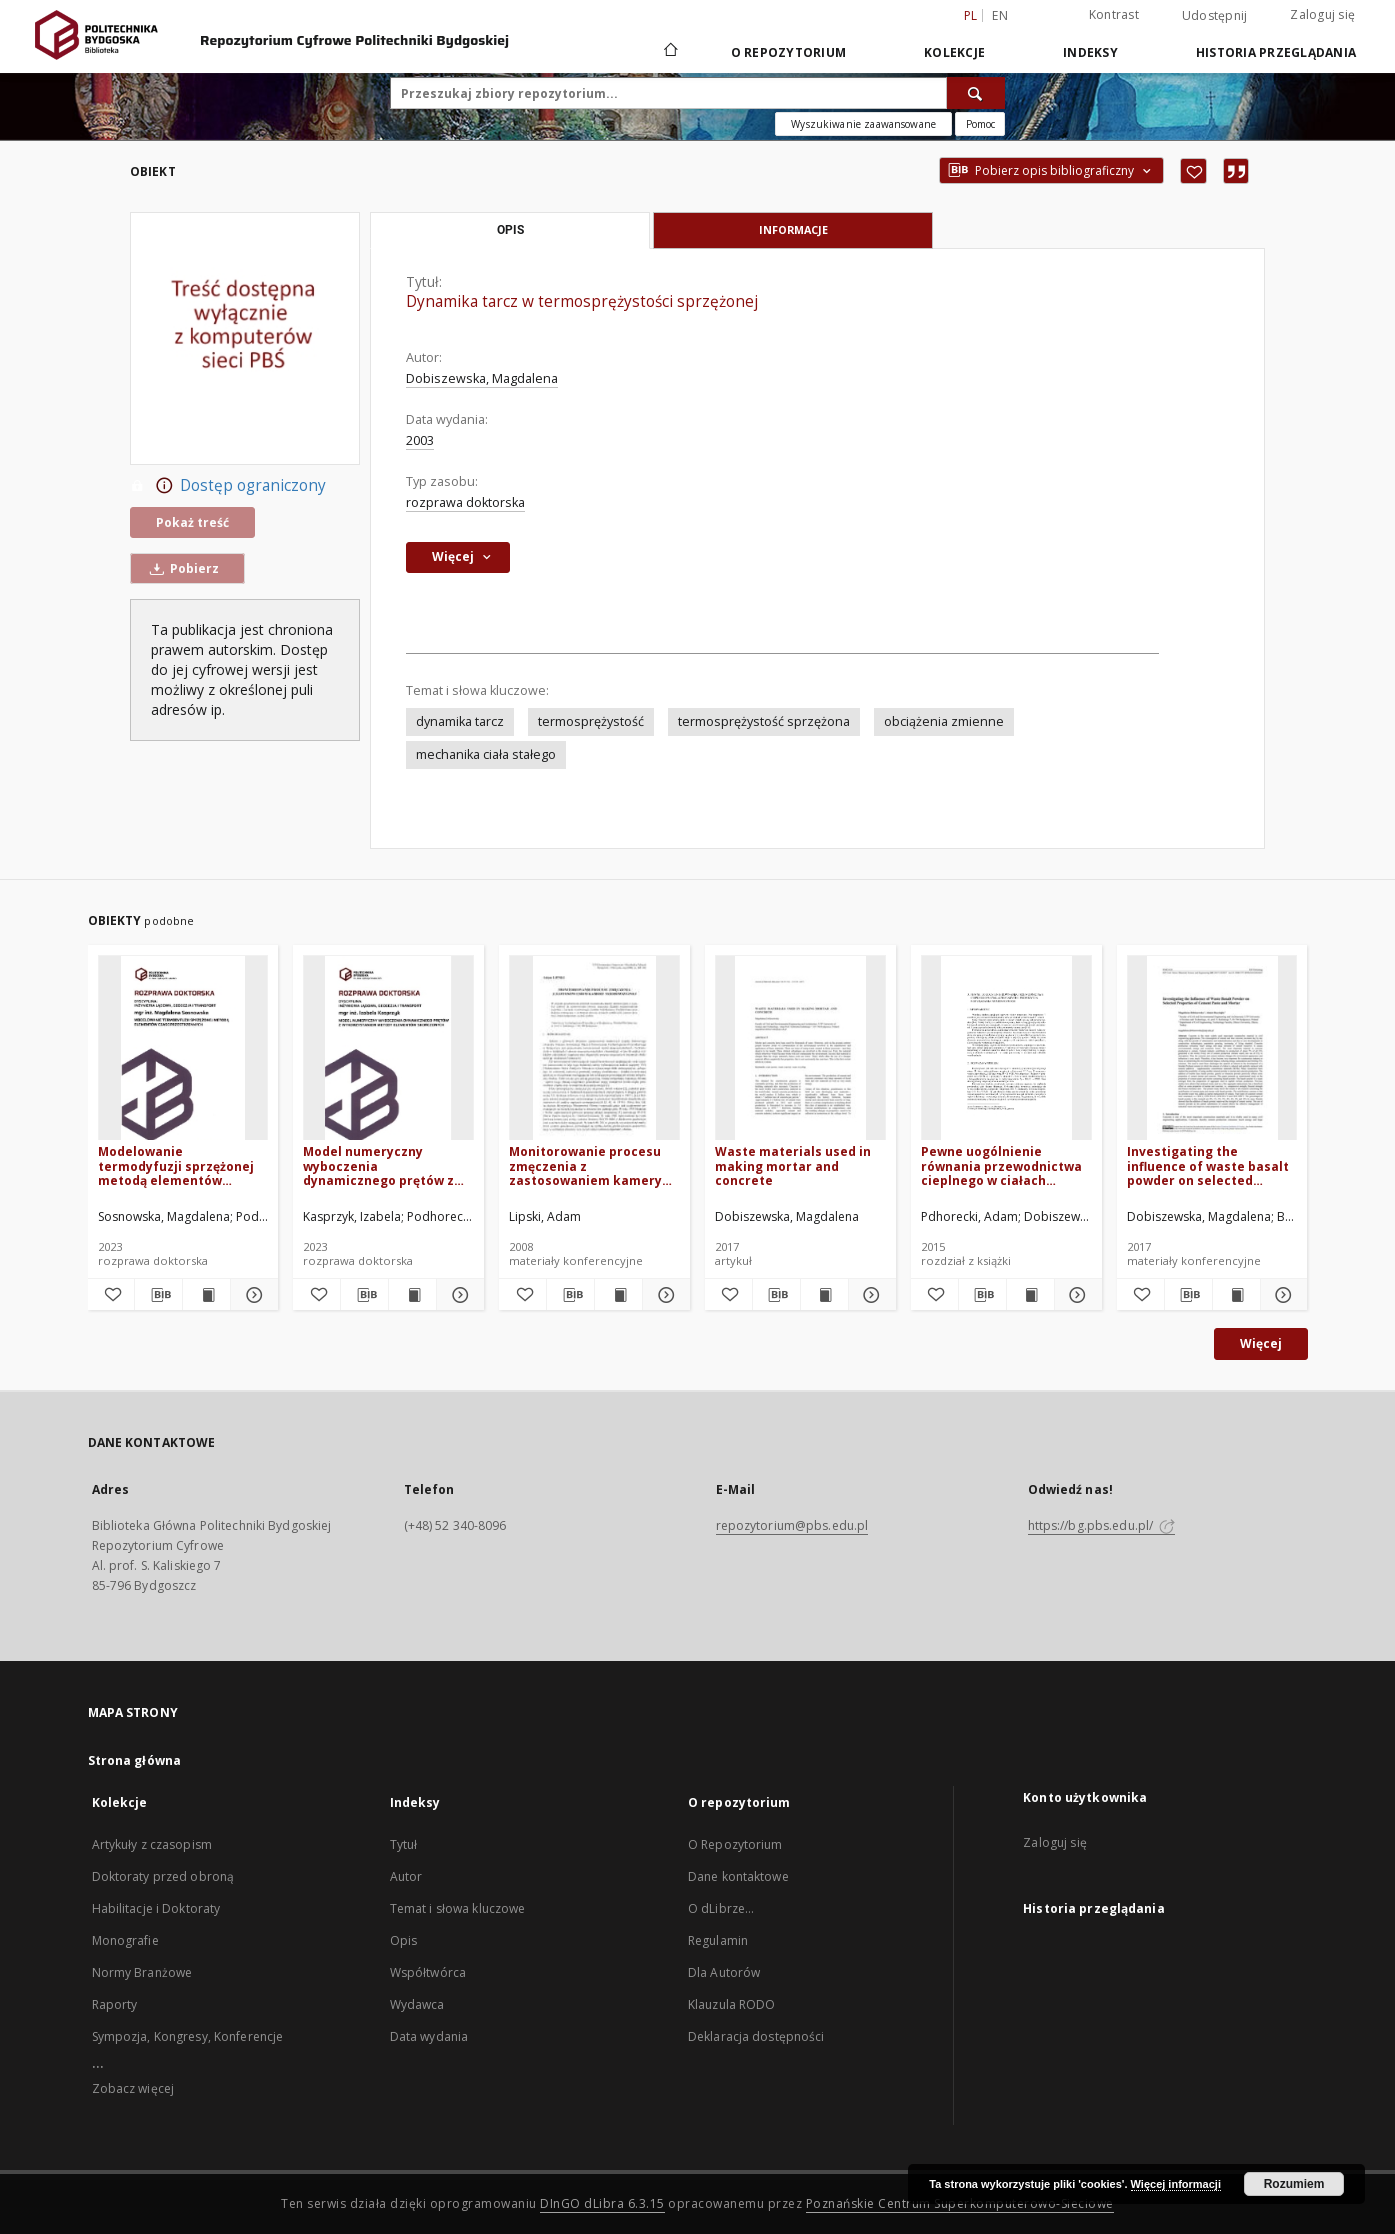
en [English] (1000, 15)
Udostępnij (1215, 16)
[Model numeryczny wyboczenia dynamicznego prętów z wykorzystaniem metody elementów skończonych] (388, 1048)
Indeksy (1090, 52)
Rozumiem (1294, 2184)
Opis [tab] (510, 230)
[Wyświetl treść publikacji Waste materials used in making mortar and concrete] (824, 1295)
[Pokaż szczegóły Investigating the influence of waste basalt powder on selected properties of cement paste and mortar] (1281, 1295)
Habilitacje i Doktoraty (156, 1908)
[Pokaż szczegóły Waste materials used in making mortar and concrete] (869, 1295)
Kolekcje (954, 52)
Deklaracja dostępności (756, 2036)
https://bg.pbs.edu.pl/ (1102, 1525)
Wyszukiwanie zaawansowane (863, 124)
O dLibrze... (721, 1908)
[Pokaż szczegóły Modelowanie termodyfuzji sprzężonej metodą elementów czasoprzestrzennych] (251, 1295)
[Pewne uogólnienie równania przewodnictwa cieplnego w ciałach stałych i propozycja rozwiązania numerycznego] (1006, 1048)
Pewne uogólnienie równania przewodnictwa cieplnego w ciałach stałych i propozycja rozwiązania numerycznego (1001, 1165)
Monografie (125, 1940)
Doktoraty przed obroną (163, 1876)
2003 (420, 440)
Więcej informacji (1176, 2184)
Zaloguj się (1322, 14)
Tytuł (404, 1844)
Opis (403, 1940)
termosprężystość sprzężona (764, 721)
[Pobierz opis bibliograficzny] (158, 1295)
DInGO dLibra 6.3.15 (602, 2203)
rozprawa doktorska (465, 502)
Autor (406, 1876)
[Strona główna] (669, 52)
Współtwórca (428, 1972)
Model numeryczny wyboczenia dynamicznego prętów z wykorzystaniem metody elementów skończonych (382, 1165)
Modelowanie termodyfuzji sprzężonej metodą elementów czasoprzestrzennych (176, 1165)
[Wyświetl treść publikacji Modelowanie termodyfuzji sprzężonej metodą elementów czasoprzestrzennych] (206, 1295)
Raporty (115, 2004)
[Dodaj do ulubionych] (1193, 171)
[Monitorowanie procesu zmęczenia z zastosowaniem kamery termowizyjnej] (594, 1048)
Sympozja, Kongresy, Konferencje (188, 2036)
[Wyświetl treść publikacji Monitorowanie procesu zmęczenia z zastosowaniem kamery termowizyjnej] (618, 1295)
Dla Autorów (724, 1972)
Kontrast (1114, 14)
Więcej (1261, 1343)
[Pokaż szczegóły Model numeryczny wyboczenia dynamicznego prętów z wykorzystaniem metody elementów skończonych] (457, 1295)
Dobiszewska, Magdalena (482, 378)
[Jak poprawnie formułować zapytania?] (980, 124)
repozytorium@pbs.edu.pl (792, 1525)
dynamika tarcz (460, 721)
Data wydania (429, 2036)
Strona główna (135, 1760)
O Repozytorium (735, 1844)
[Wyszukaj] (976, 93)
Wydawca (417, 2004)
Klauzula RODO (732, 2004)
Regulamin (718, 1940)
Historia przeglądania (1276, 52)
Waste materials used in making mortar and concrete (793, 1165)
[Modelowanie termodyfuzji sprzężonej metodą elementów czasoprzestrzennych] (183, 1048)
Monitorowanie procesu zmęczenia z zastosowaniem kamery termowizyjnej (585, 1165)
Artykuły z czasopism (152, 1844)
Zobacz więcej (133, 2088)
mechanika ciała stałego (486, 754)
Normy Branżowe (142, 1972)
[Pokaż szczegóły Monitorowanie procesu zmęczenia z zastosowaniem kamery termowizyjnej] (663, 1295)
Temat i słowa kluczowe (458, 1908)
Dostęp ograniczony (228, 486)
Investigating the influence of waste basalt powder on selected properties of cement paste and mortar (1208, 1165)
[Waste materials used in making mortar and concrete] (800, 1048)
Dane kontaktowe (738, 1876)
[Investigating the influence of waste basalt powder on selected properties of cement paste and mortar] (1212, 1048)
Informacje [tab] (793, 229)
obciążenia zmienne (944, 721)
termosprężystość (591, 721)
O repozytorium (789, 52)
